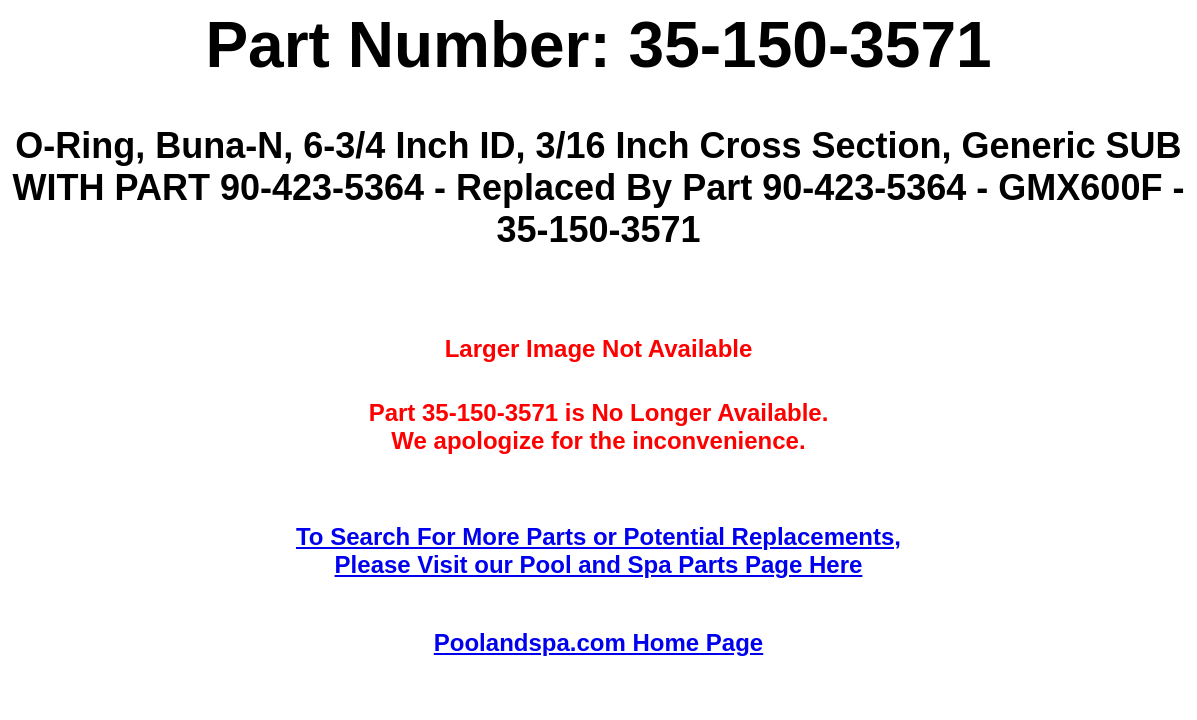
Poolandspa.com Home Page (598, 642)
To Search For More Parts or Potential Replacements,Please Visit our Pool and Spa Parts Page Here (598, 550)
